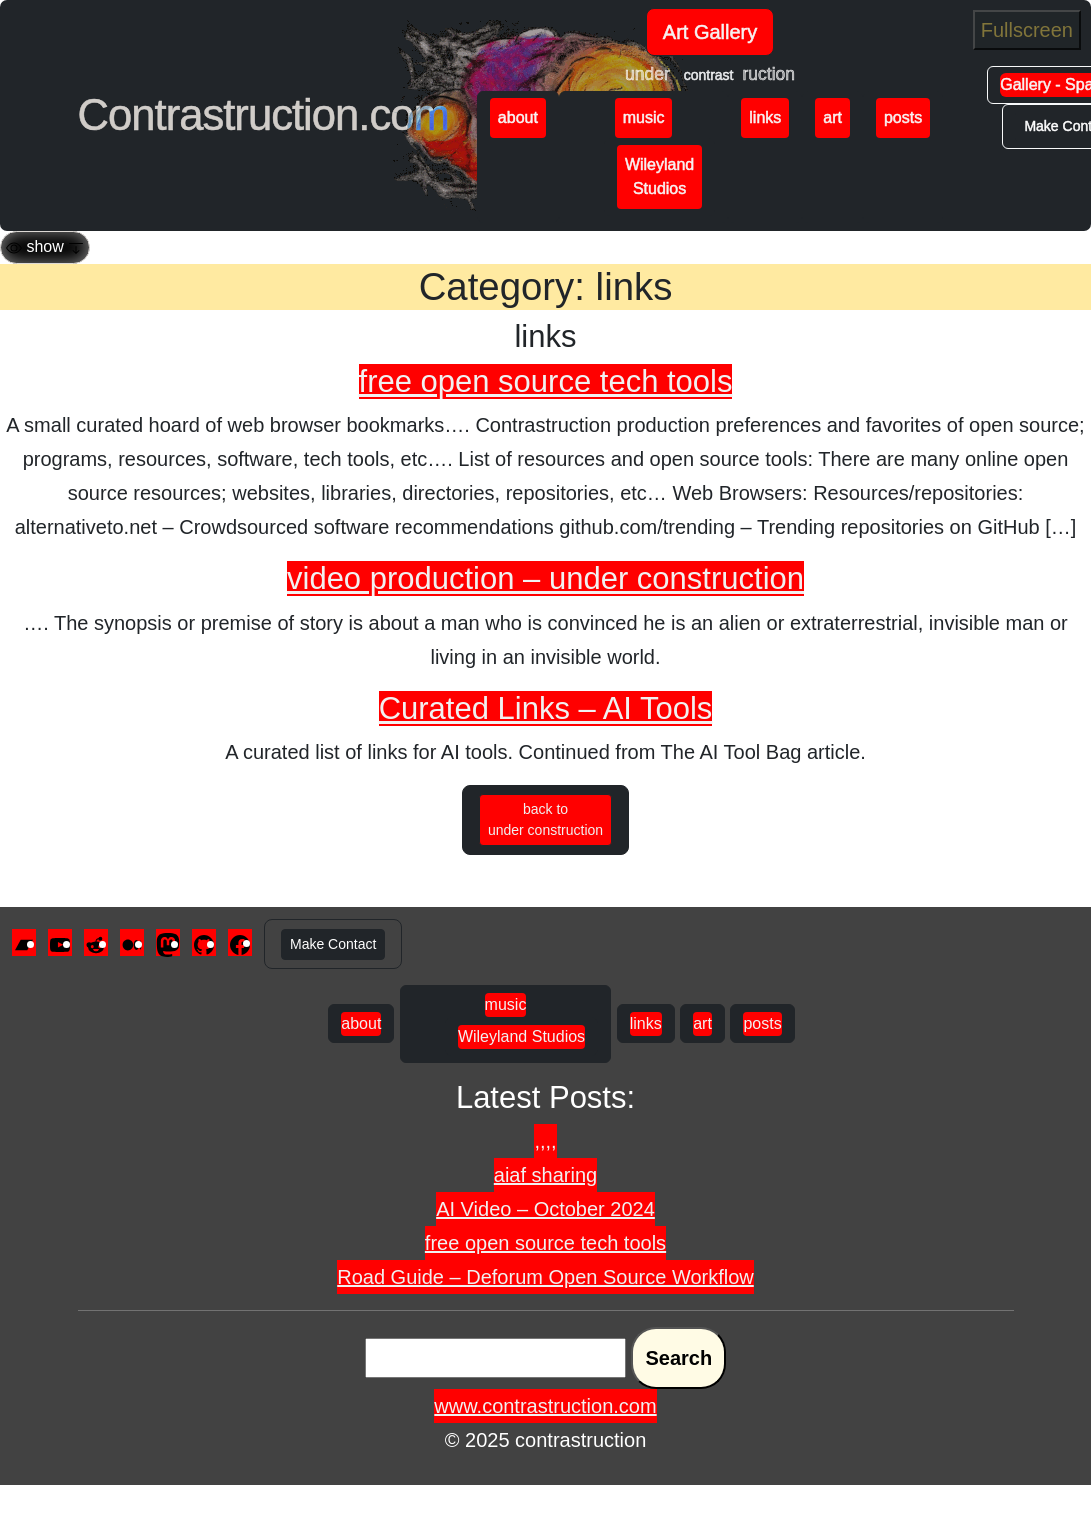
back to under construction (545, 819)
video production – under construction (545, 578)
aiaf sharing (545, 1175)
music (644, 117)
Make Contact (333, 944)
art (832, 117)
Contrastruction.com (263, 114)
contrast (709, 75)
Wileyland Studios (659, 176)
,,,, (545, 1141)
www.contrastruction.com (545, 1406)
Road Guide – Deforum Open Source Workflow (545, 1277)
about (518, 117)
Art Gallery (710, 32)
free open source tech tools (546, 381)
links (765, 117)
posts (903, 117)
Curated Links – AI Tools (546, 708)
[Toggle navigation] (45, 247)
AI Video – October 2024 (545, 1209)
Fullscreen (1027, 30)
